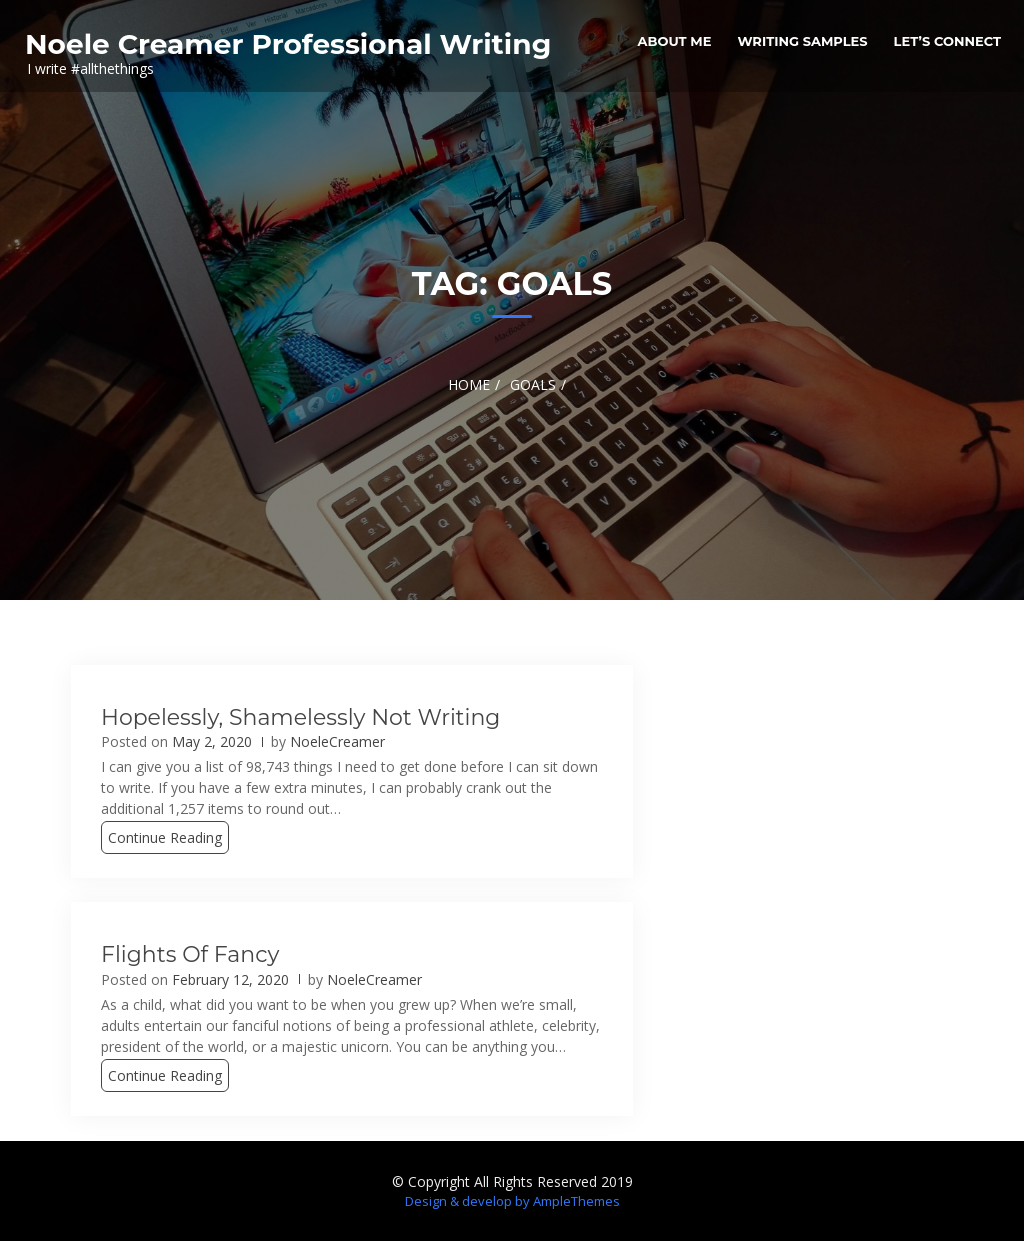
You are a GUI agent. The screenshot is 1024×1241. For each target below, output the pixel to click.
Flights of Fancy (190, 954)
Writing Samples (802, 41)
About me (675, 41)
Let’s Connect (947, 41)
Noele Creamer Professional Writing (288, 44)
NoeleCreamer (337, 741)
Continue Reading (165, 837)
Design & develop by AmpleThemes (512, 1201)
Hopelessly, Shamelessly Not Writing (300, 717)
